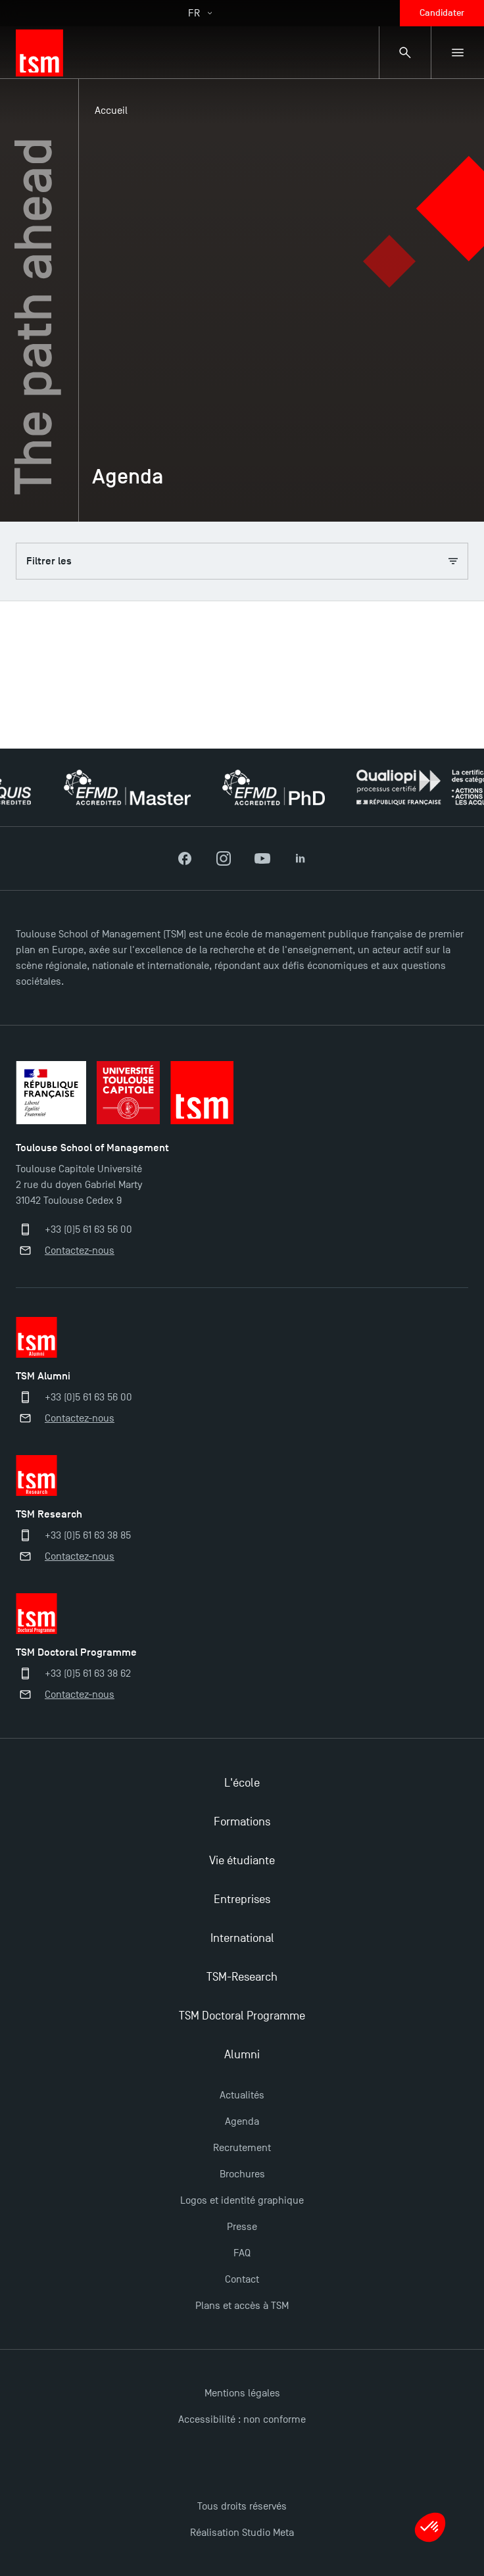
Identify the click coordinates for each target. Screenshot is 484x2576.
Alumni (242, 2055)
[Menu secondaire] (457, 52)
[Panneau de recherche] (405, 52)
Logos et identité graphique (242, 2200)
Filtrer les (242, 561)
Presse (242, 2227)
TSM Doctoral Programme (242, 2016)
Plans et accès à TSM (242, 2306)
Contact (242, 2279)
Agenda (242, 2121)
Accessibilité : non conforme (242, 2419)
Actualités (242, 2095)
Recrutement (242, 2148)
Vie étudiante (242, 1861)
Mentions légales (242, 2393)
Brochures (242, 2174)
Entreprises (242, 1899)
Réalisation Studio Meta (242, 2533)
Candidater (442, 12)
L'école (242, 1783)
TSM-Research (242, 1977)
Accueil (111, 110)
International (242, 1938)
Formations (242, 1822)
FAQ (242, 2253)
